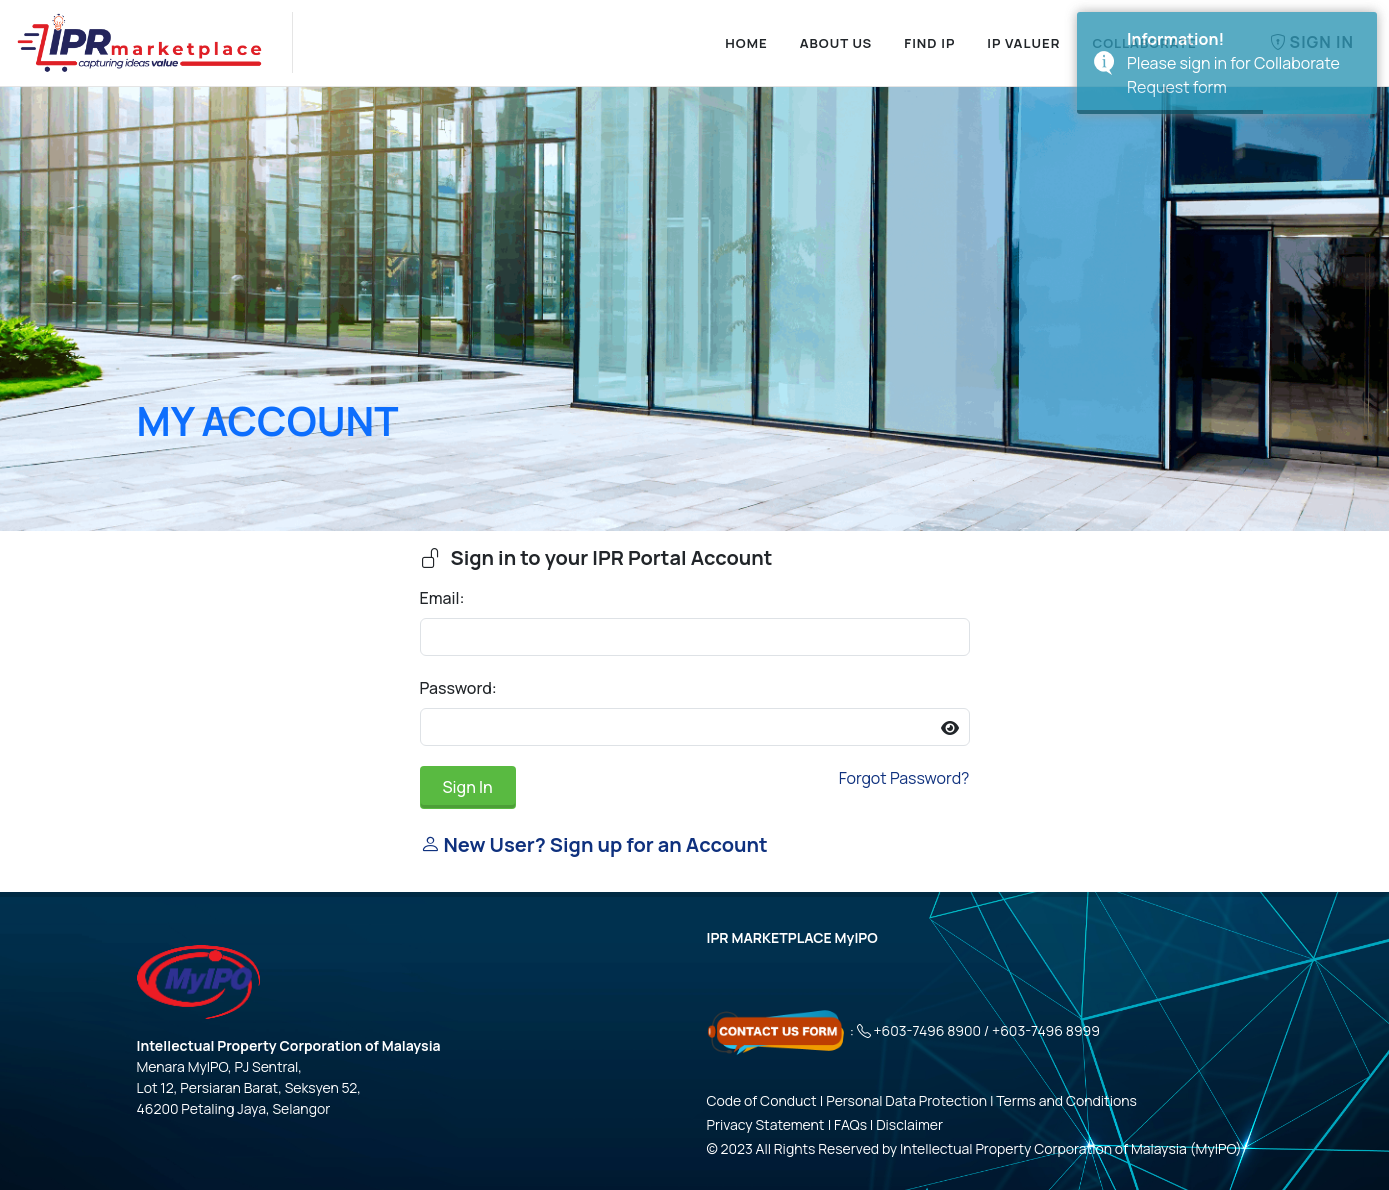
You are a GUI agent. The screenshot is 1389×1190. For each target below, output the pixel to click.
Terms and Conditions (1066, 1100)
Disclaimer (909, 1124)
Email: (442, 598)
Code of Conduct (762, 1100)
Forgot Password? (904, 778)
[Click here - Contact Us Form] (777, 1030)
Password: (458, 688)
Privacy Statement (766, 1124)
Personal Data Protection (906, 1100)
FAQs (850, 1124)
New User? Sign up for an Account (594, 844)
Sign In (468, 787)
